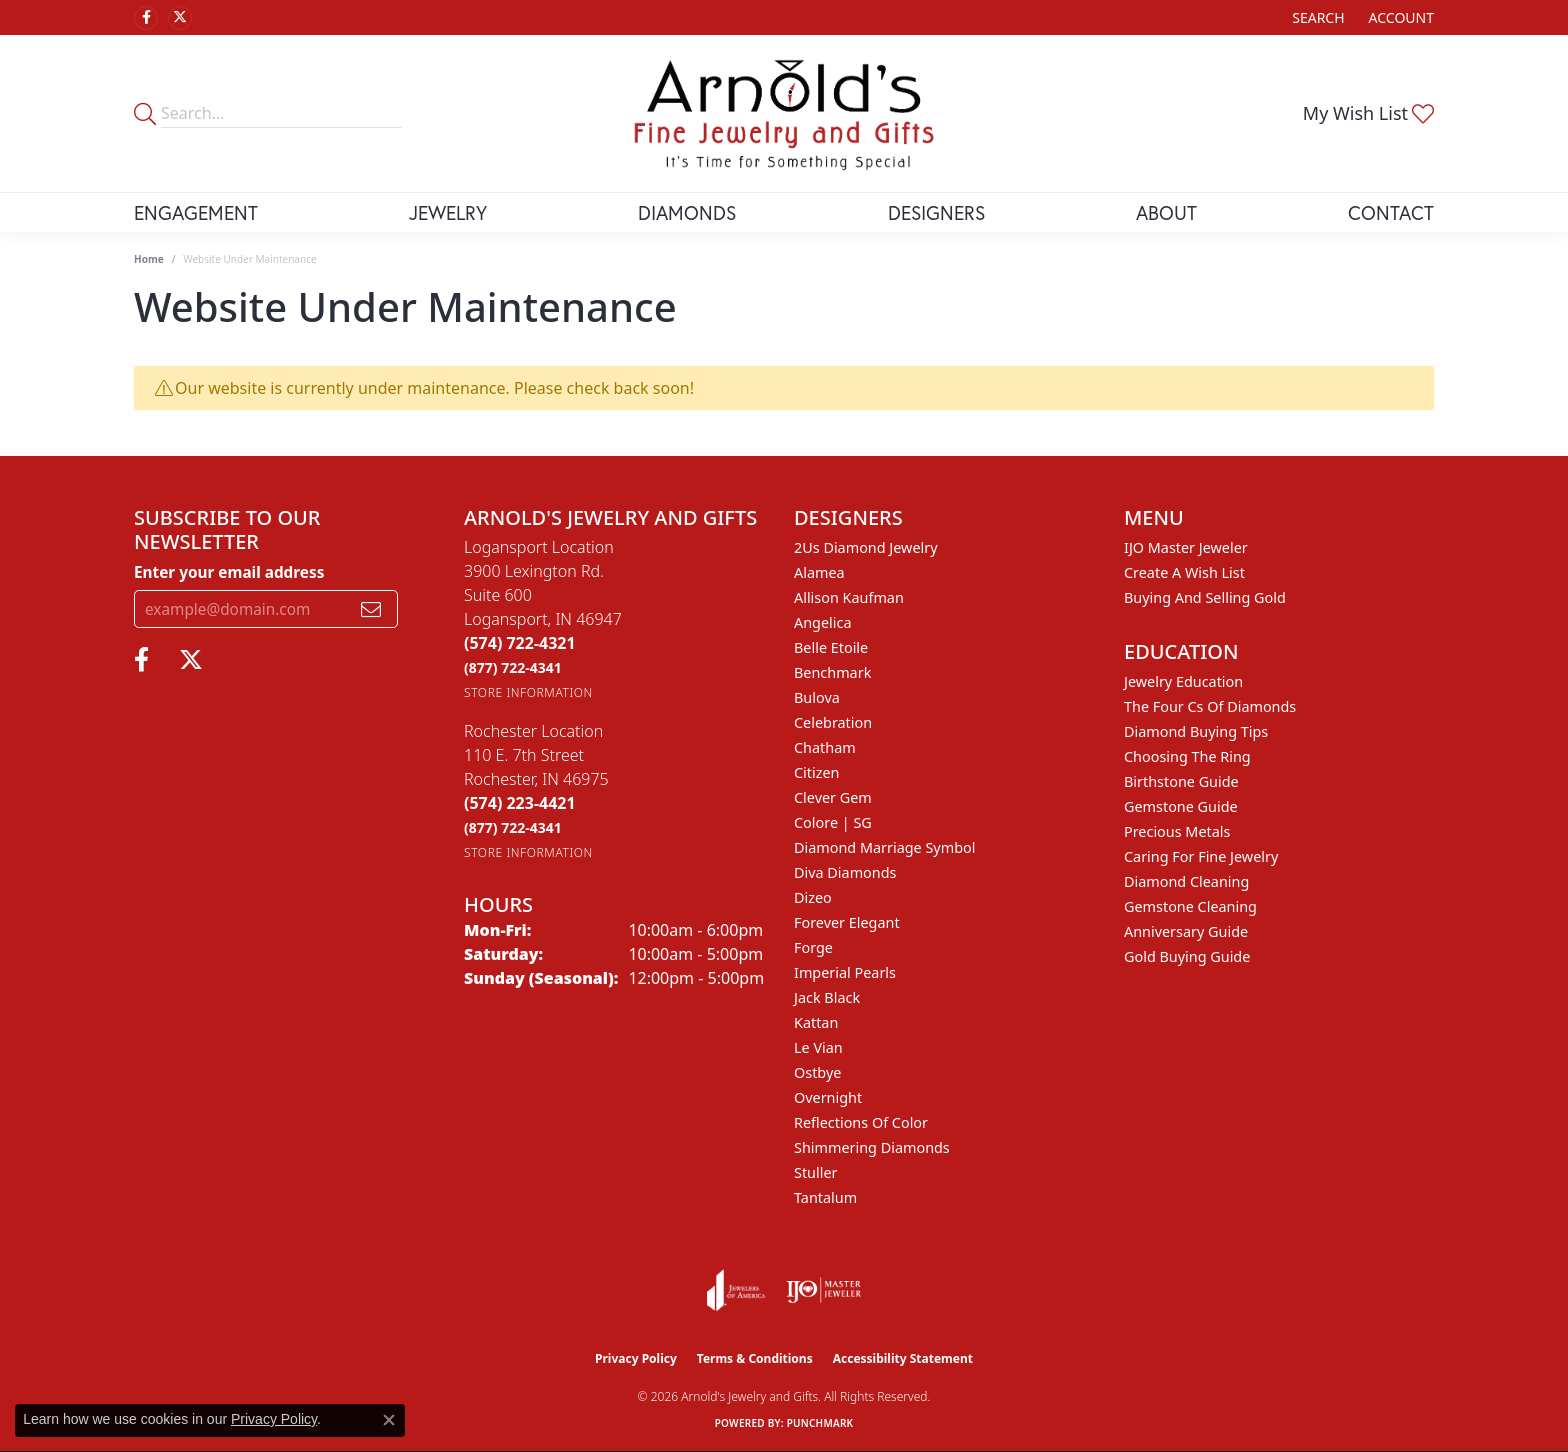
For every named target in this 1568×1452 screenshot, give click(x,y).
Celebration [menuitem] (833, 722)
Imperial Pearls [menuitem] (845, 972)
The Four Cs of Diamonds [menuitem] (1210, 706)
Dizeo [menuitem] (813, 897)
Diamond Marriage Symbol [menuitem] (884, 847)
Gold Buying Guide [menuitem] (1187, 956)
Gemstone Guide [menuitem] (1181, 806)
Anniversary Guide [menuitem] (1186, 931)
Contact (1391, 212)
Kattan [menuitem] (816, 1022)
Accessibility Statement (903, 1358)
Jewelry (448, 212)
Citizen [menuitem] (817, 772)
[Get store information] (528, 692)
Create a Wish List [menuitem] (1184, 572)
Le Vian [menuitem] (818, 1047)
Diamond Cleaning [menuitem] (1186, 881)
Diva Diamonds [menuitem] (845, 872)
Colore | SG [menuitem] (833, 822)
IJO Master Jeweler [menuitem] (1186, 547)
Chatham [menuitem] (825, 747)
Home (149, 259)
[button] (1316, 17)
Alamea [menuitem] (819, 572)
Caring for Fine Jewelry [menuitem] (1201, 856)
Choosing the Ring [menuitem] (1187, 756)
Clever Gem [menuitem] (833, 797)
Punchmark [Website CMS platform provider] (820, 1423)
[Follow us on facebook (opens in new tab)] (146, 18)
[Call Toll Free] (513, 667)
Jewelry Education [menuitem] (1183, 681)
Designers (936, 212)
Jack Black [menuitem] (827, 997)
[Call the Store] (520, 643)
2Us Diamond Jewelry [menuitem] (866, 547)
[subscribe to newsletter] (371, 609)
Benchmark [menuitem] (832, 672)
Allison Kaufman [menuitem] (849, 597)
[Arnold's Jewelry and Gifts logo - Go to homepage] (784, 113)
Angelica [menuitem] (822, 622)
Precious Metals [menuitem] (1177, 831)
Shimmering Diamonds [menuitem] (872, 1147)
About (1166, 212)
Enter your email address (229, 572)
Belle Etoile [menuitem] (831, 647)
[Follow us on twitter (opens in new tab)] (180, 18)
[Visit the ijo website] (823, 1290)
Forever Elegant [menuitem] (847, 922)
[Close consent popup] (389, 1420)
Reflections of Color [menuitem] (861, 1122)
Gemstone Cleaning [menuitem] (1190, 906)
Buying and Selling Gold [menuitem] (1205, 597)
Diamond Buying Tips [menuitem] (1196, 731)
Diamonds (687, 212)
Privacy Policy (636, 1358)
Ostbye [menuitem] (817, 1072)
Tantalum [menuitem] (825, 1197)
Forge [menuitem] (813, 947)
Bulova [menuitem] (817, 697)
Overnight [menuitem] (828, 1097)
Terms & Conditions (755, 1358)
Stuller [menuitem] (815, 1172)
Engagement (196, 212)
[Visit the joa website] (736, 1290)
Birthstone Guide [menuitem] (1181, 781)
